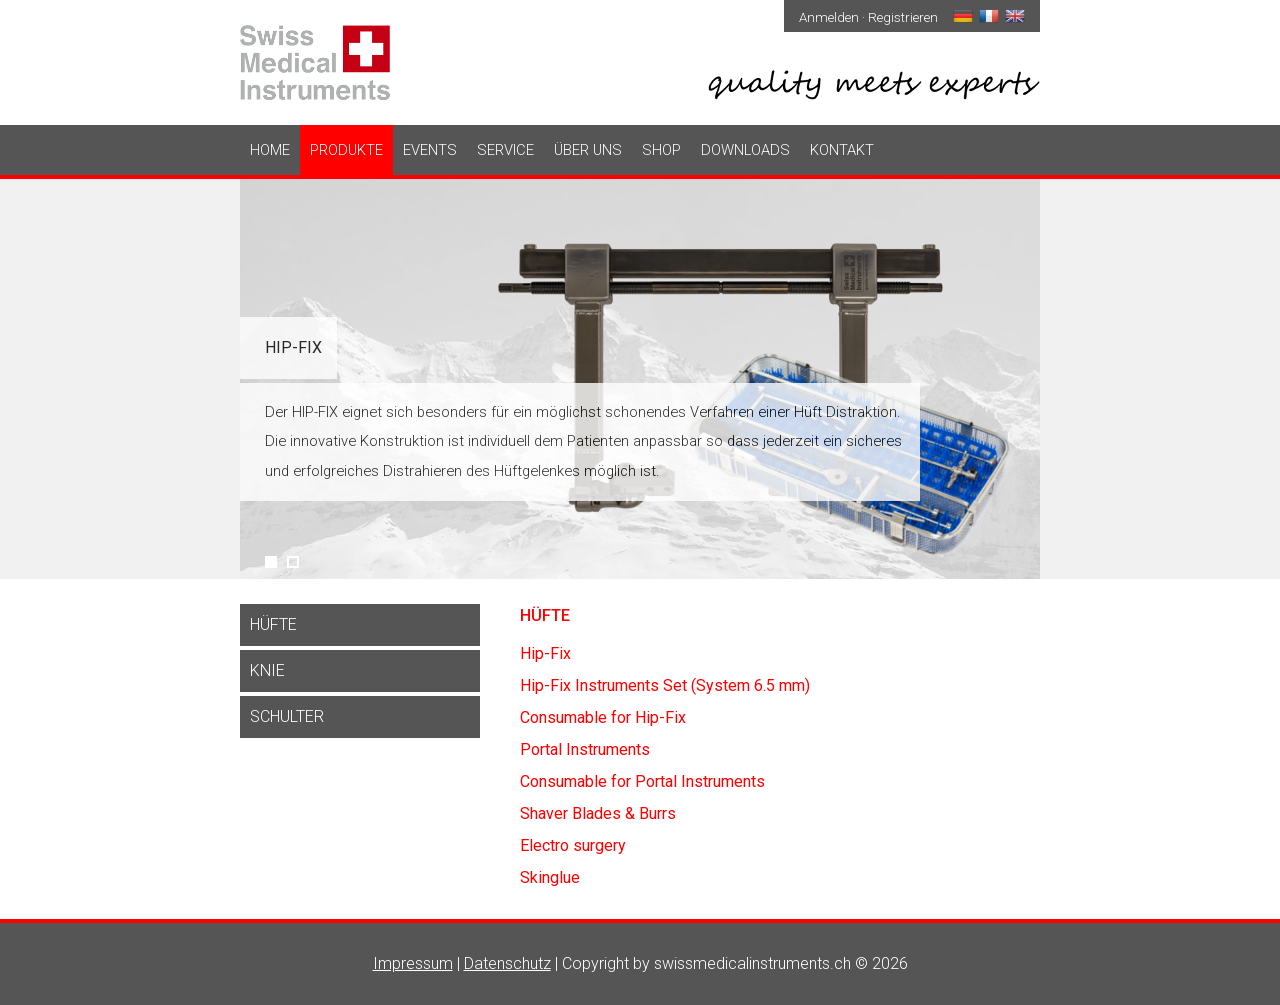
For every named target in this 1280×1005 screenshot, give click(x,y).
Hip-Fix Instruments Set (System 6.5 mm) (665, 685)
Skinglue (550, 877)
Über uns (588, 150)
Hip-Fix (293, 347)
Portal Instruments (585, 749)
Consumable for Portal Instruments (642, 781)
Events (430, 150)
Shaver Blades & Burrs (598, 813)
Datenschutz (507, 963)
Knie (267, 670)
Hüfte (273, 624)
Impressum (413, 963)
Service (505, 150)
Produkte (346, 150)
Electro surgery (573, 845)
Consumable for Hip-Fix (603, 717)
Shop (661, 150)
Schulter (287, 716)
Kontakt (842, 150)
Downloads (745, 150)
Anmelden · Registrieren (868, 17)
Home (270, 150)
